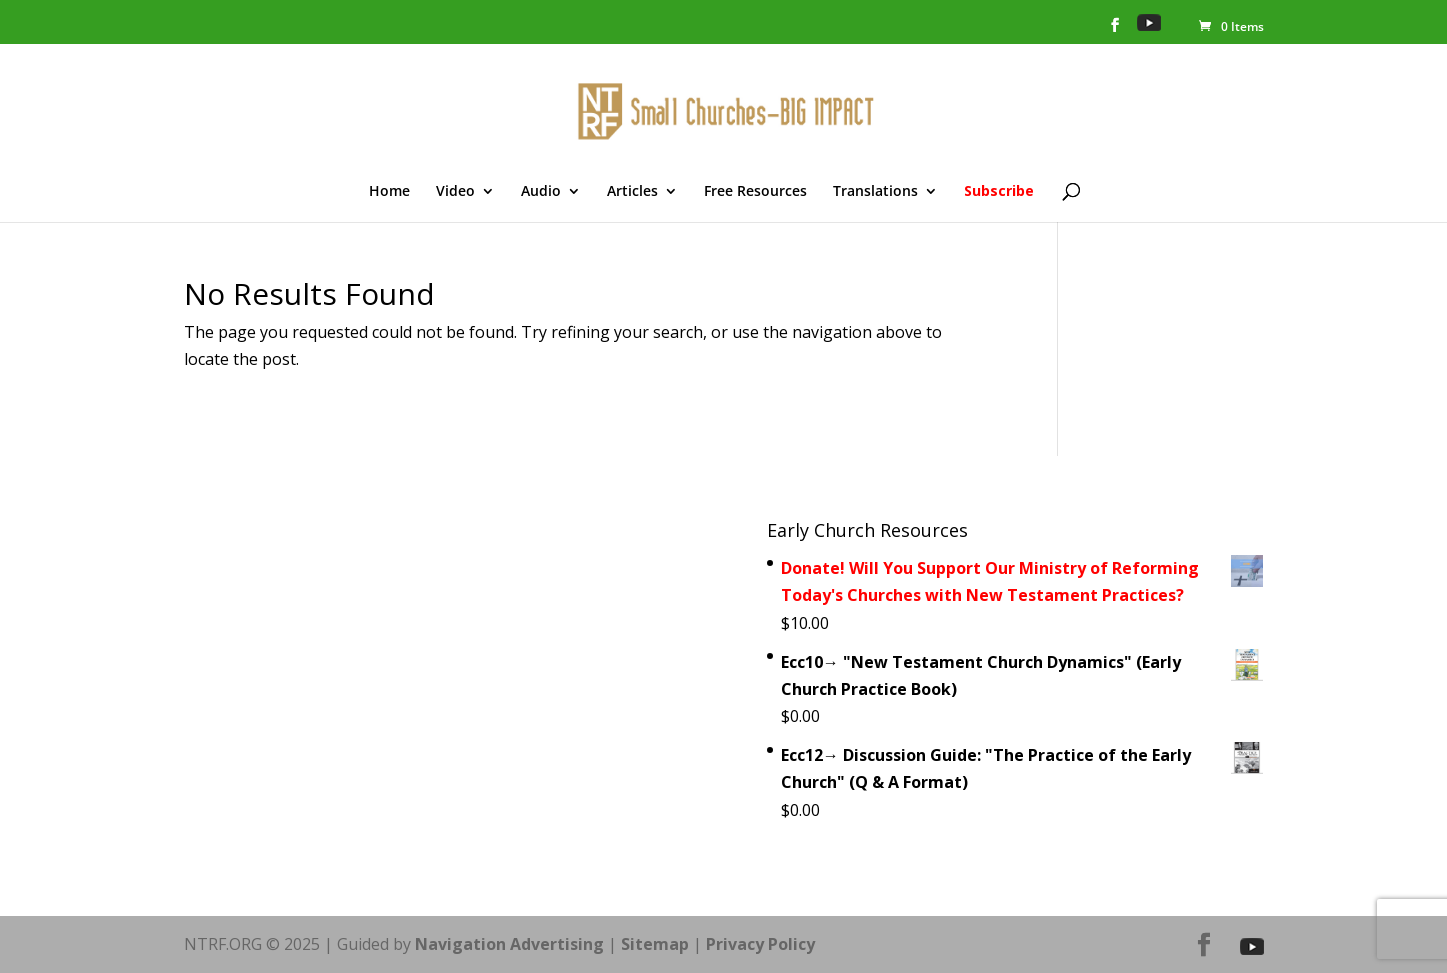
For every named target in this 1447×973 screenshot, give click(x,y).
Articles (632, 192)
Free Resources (755, 192)
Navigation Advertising (509, 944)
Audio (541, 192)
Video (455, 192)
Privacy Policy (760, 944)
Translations (875, 192)
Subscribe (999, 192)
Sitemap (655, 944)
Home (389, 192)
